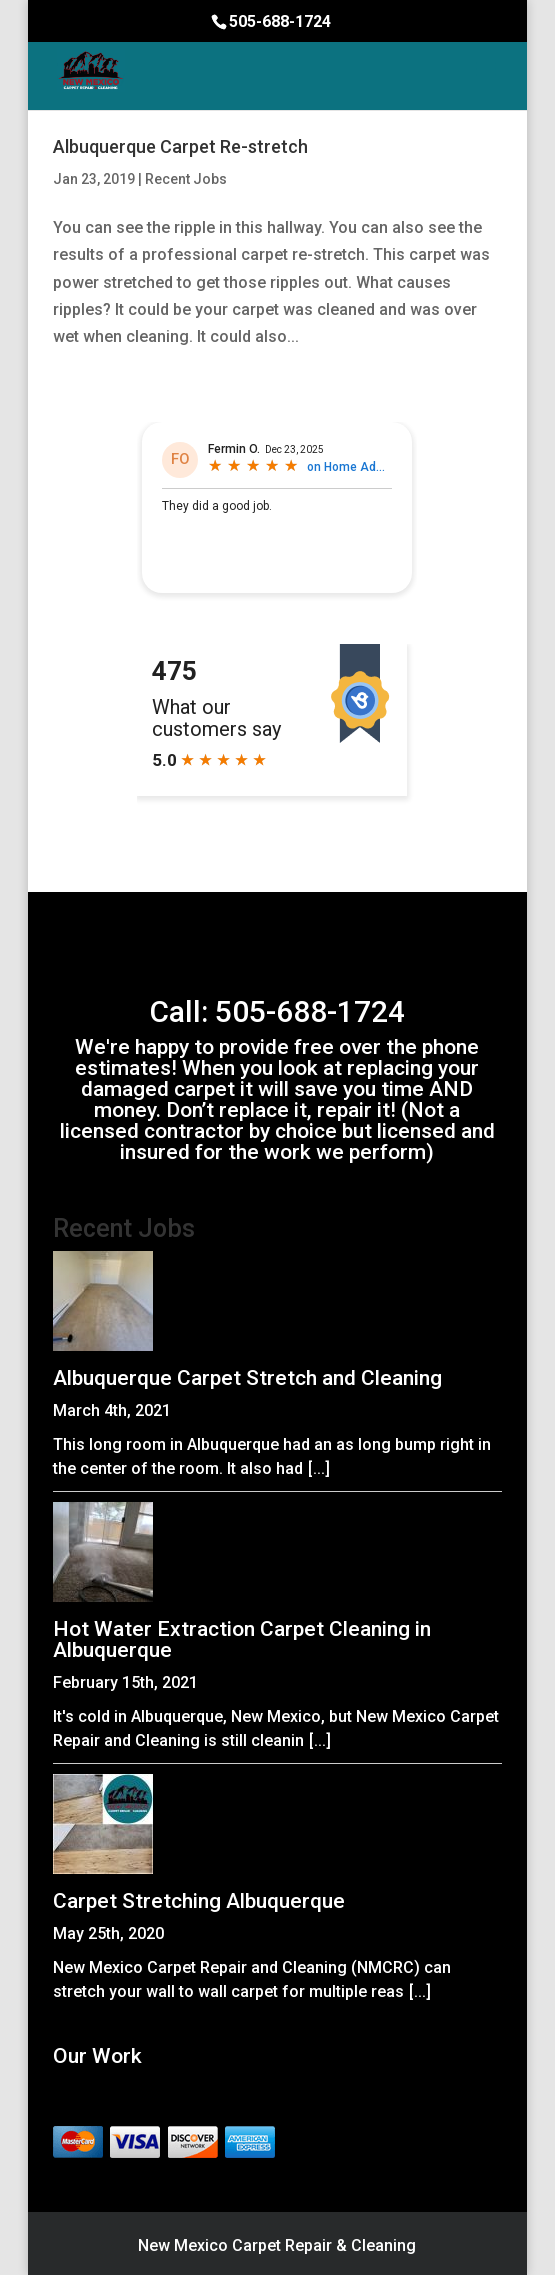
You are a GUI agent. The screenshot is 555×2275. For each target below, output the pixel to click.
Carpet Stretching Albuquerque (199, 1901)
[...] (319, 1468)
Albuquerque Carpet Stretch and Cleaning (247, 1378)
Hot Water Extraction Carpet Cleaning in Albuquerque (242, 1639)
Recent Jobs (186, 179)
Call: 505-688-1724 (277, 1011)
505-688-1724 (280, 21)
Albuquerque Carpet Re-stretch (180, 146)
